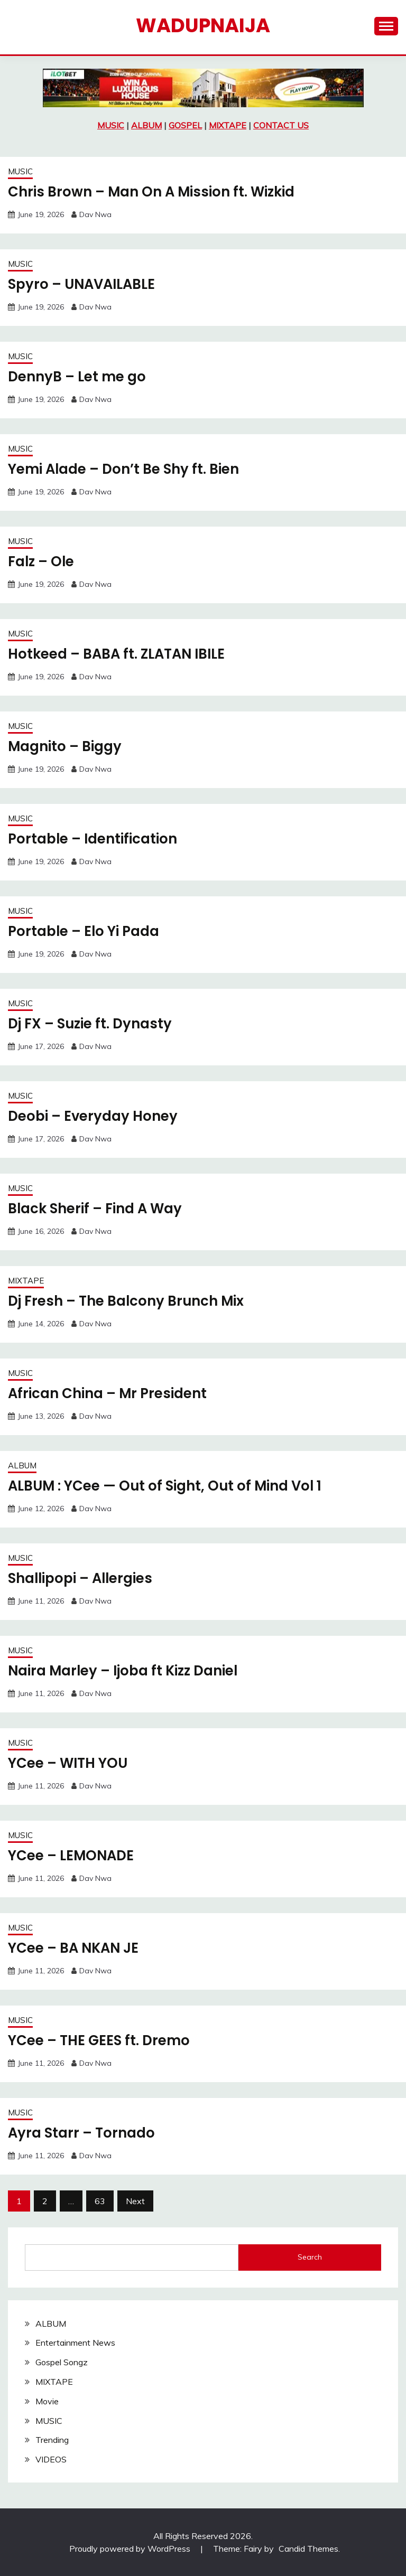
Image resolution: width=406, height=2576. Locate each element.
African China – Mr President (108, 1393)
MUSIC (110, 125)
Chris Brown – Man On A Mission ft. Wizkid (152, 191)
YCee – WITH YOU (68, 1763)
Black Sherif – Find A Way (95, 1208)
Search (310, 2257)
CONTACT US (281, 125)
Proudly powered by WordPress (130, 2548)
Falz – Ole (42, 561)
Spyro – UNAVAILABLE (83, 284)
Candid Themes (308, 2548)
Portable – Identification (93, 838)
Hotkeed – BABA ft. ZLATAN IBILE (118, 653)
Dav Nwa (95, 214)
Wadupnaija (203, 25)
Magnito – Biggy (65, 746)
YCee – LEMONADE (71, 1855)
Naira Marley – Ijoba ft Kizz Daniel (125, 1670)
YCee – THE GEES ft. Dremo (99, 2040)
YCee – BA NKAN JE (74, 1947)
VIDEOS (51, 2459)
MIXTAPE (227, 125)
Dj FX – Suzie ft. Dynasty (90, 1023)
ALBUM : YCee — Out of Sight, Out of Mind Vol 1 (166, 1485)
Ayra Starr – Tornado (81, 2132)
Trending (52, 2439)
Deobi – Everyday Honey (93, 1116)
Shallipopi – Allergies (81, 1578)
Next (135, 2201)
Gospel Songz (61, 2362)
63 (100, 2201)
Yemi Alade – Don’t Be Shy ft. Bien (124, 469)
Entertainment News (75, 2342)
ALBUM (146, 125)
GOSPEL (185, 125)
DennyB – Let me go (77, 376)
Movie (47, 2401)
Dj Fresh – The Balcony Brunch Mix (126, 1300)
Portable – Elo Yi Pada (84, 931)
